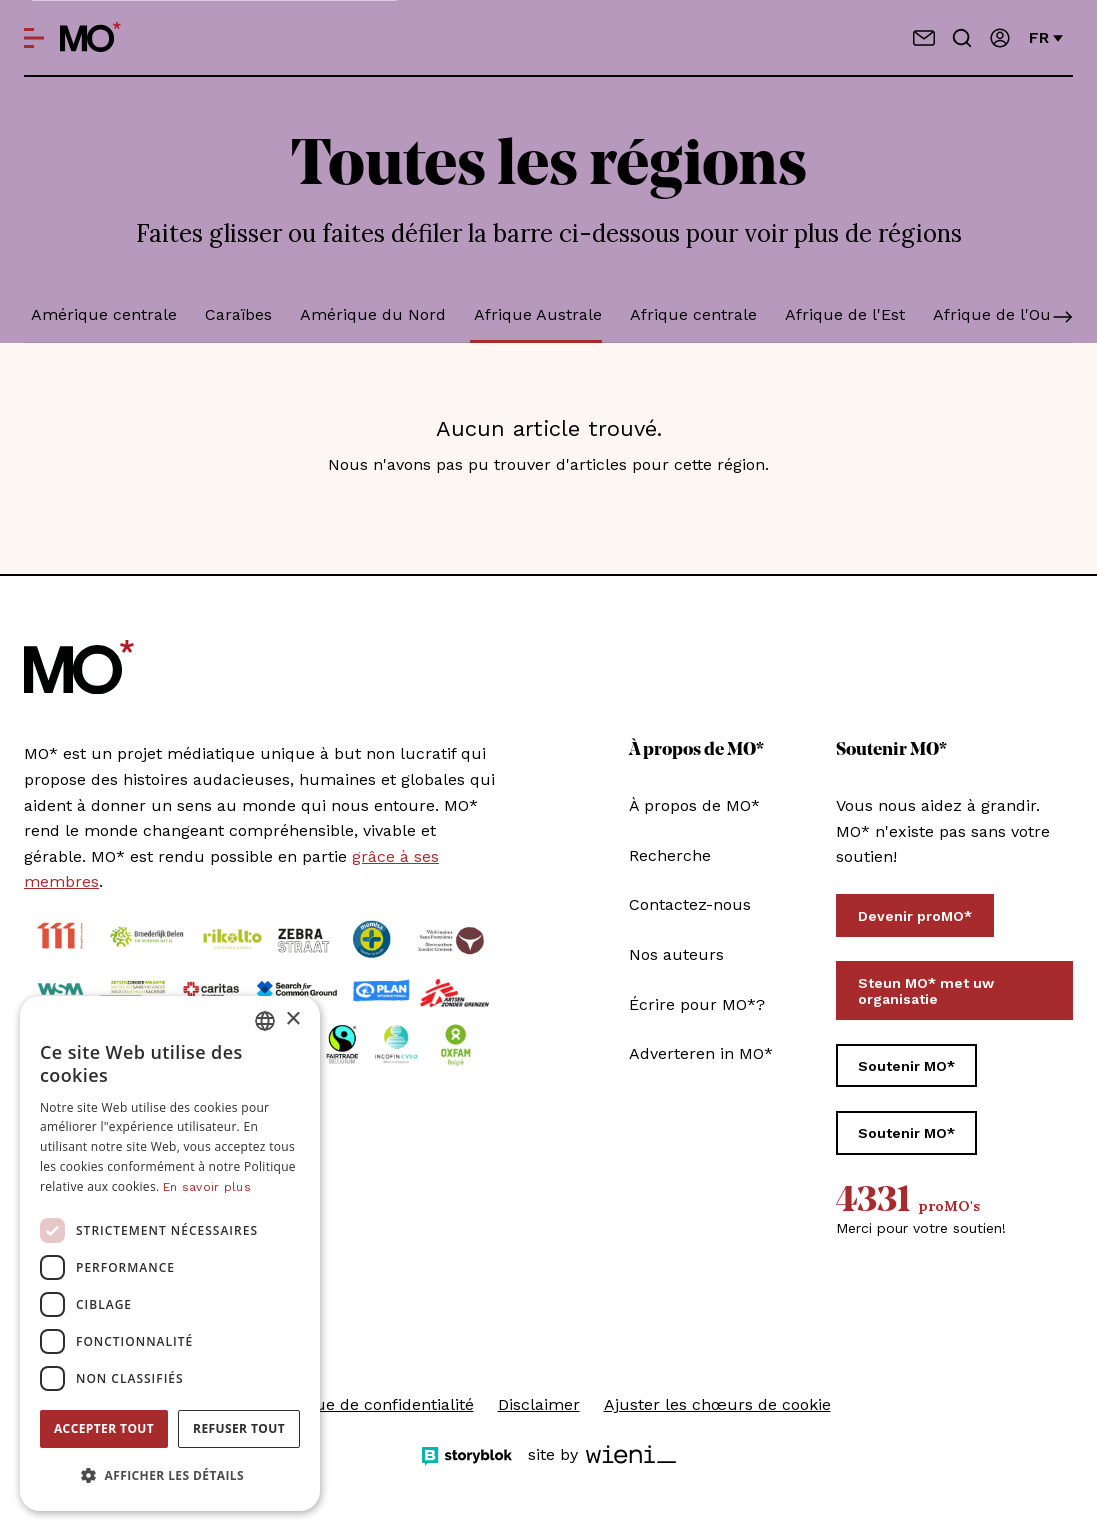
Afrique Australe (538, 314)
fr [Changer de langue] (1046, 37)
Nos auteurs (676, 954)
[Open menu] (34, 38)
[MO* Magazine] (90, 38)
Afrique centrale (693, 314)
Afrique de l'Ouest (1003, 314)
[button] (170, 1476)
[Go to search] (962, 38)
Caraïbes (238, 314)
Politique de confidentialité (370, 1404)
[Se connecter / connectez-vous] (1000, 38)
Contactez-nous (690, 904)
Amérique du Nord (373, 314)
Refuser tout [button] (239, 1428)
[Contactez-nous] (924, 38)
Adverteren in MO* (701, 1053)
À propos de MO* (694, 805)
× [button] (292, 1019)
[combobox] (265, 1021)
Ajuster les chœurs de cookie (717, 1404)
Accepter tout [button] (104, 1428)
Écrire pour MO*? (697, 1004)
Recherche (670, 855)
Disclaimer (539, 1404)
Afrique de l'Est (845, 314)
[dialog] (170, 1253)
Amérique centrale (104, 314)
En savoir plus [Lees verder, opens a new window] (207, 1187)
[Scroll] (1063, 319)
